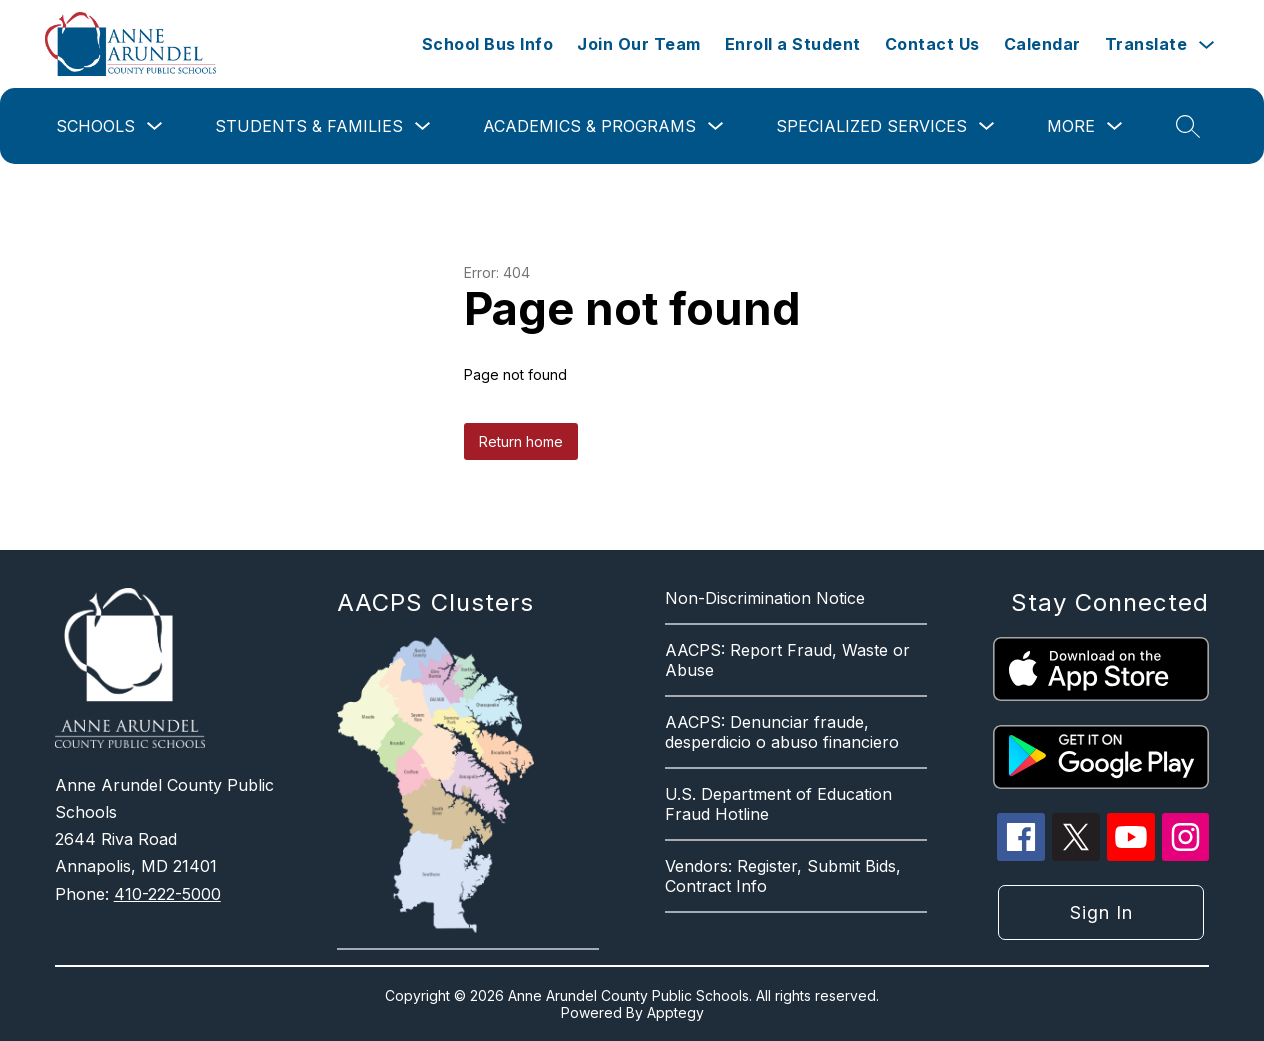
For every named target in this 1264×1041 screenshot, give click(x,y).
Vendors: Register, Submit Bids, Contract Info (783, 876)
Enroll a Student (793, 44)
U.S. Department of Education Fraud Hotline (778, 804)
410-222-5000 (167, 894)
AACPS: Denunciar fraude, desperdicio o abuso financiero (782, 732)
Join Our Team (639, 44)
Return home (521, 441)
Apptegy (675, 1012)
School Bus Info (488, 44)
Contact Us (932, 44)
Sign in (1101, 912)
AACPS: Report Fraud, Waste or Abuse (787, 660)
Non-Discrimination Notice (765, 598)
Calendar (1042, 44)
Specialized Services (871, 126)
